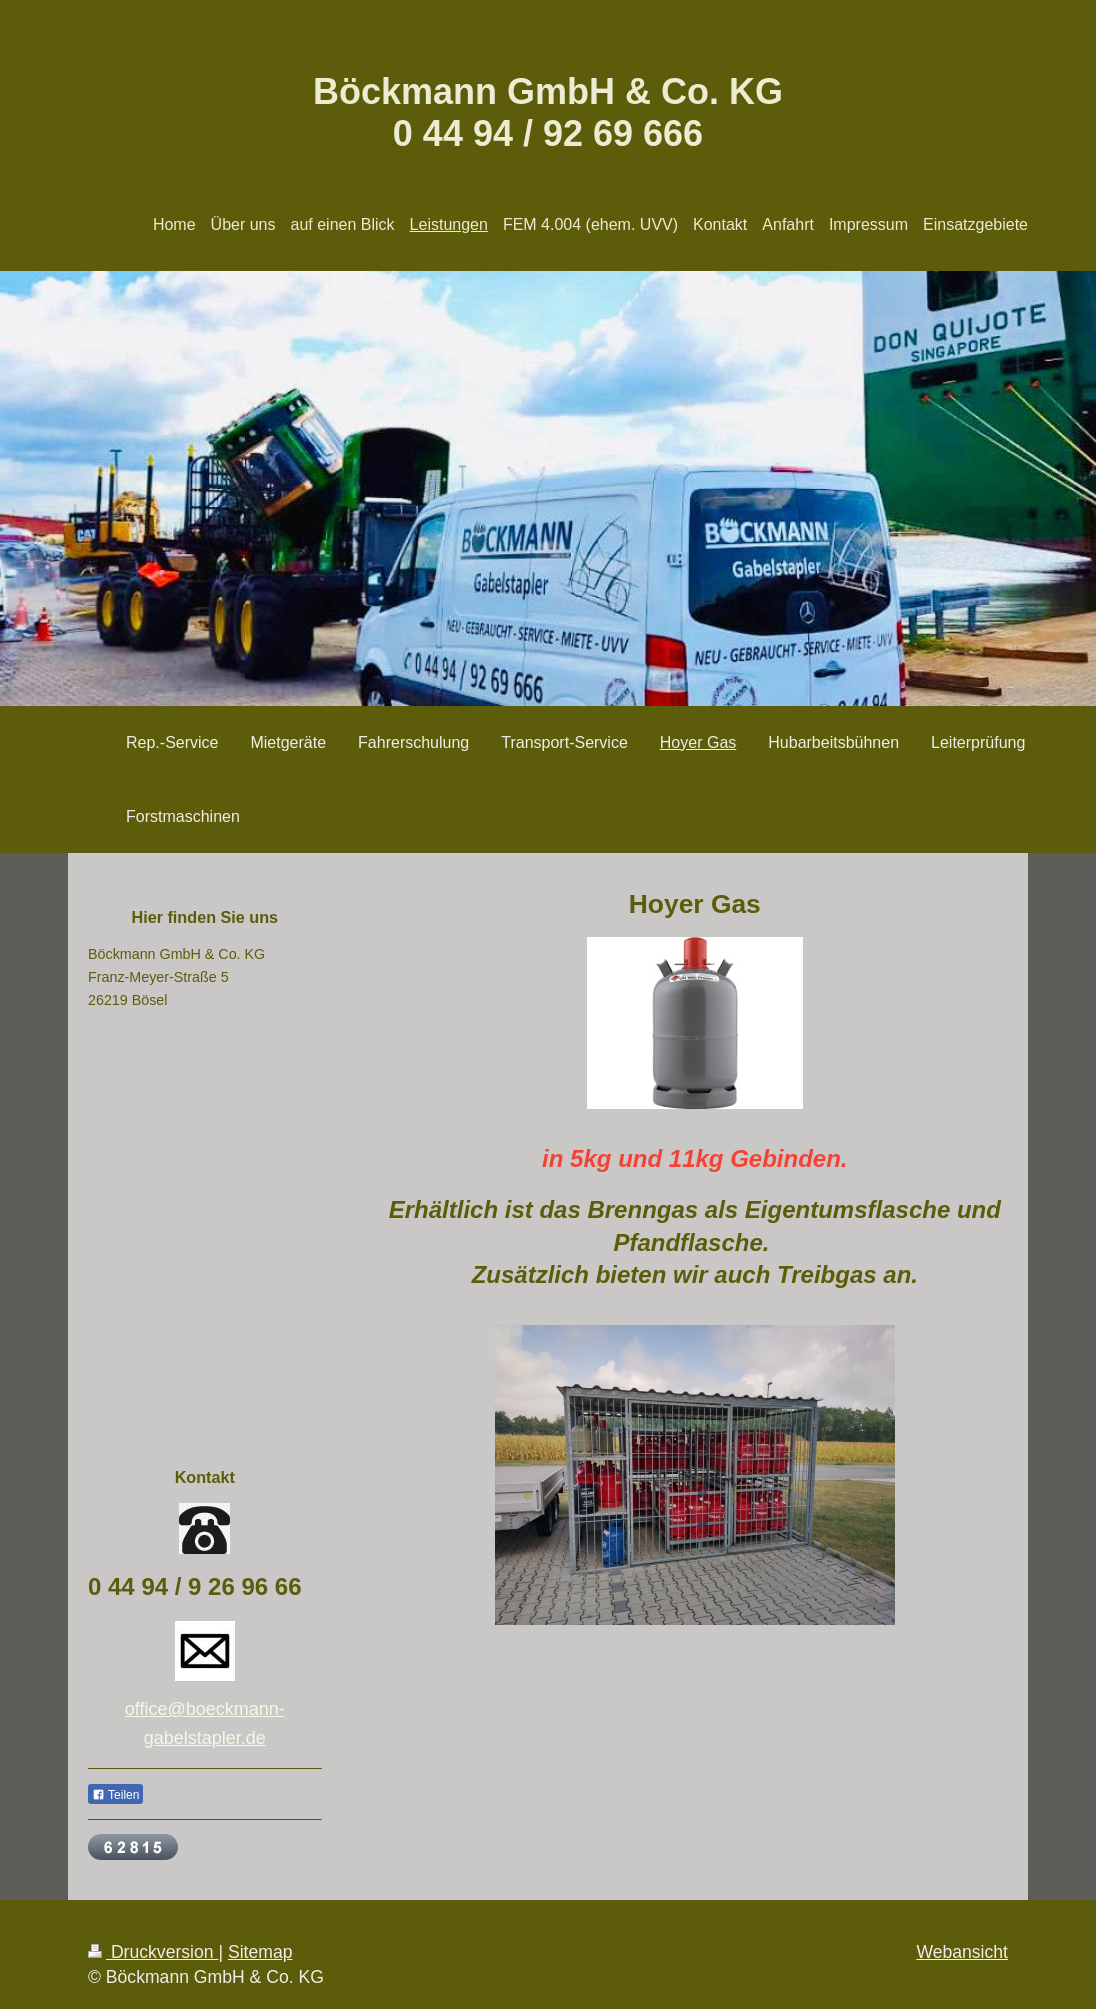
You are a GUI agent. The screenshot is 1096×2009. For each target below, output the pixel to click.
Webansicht (962, 1952)
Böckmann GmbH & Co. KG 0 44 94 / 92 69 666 (548, 112)
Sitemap (260, 1952)
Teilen (115, 1795)
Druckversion (153, 1952)
